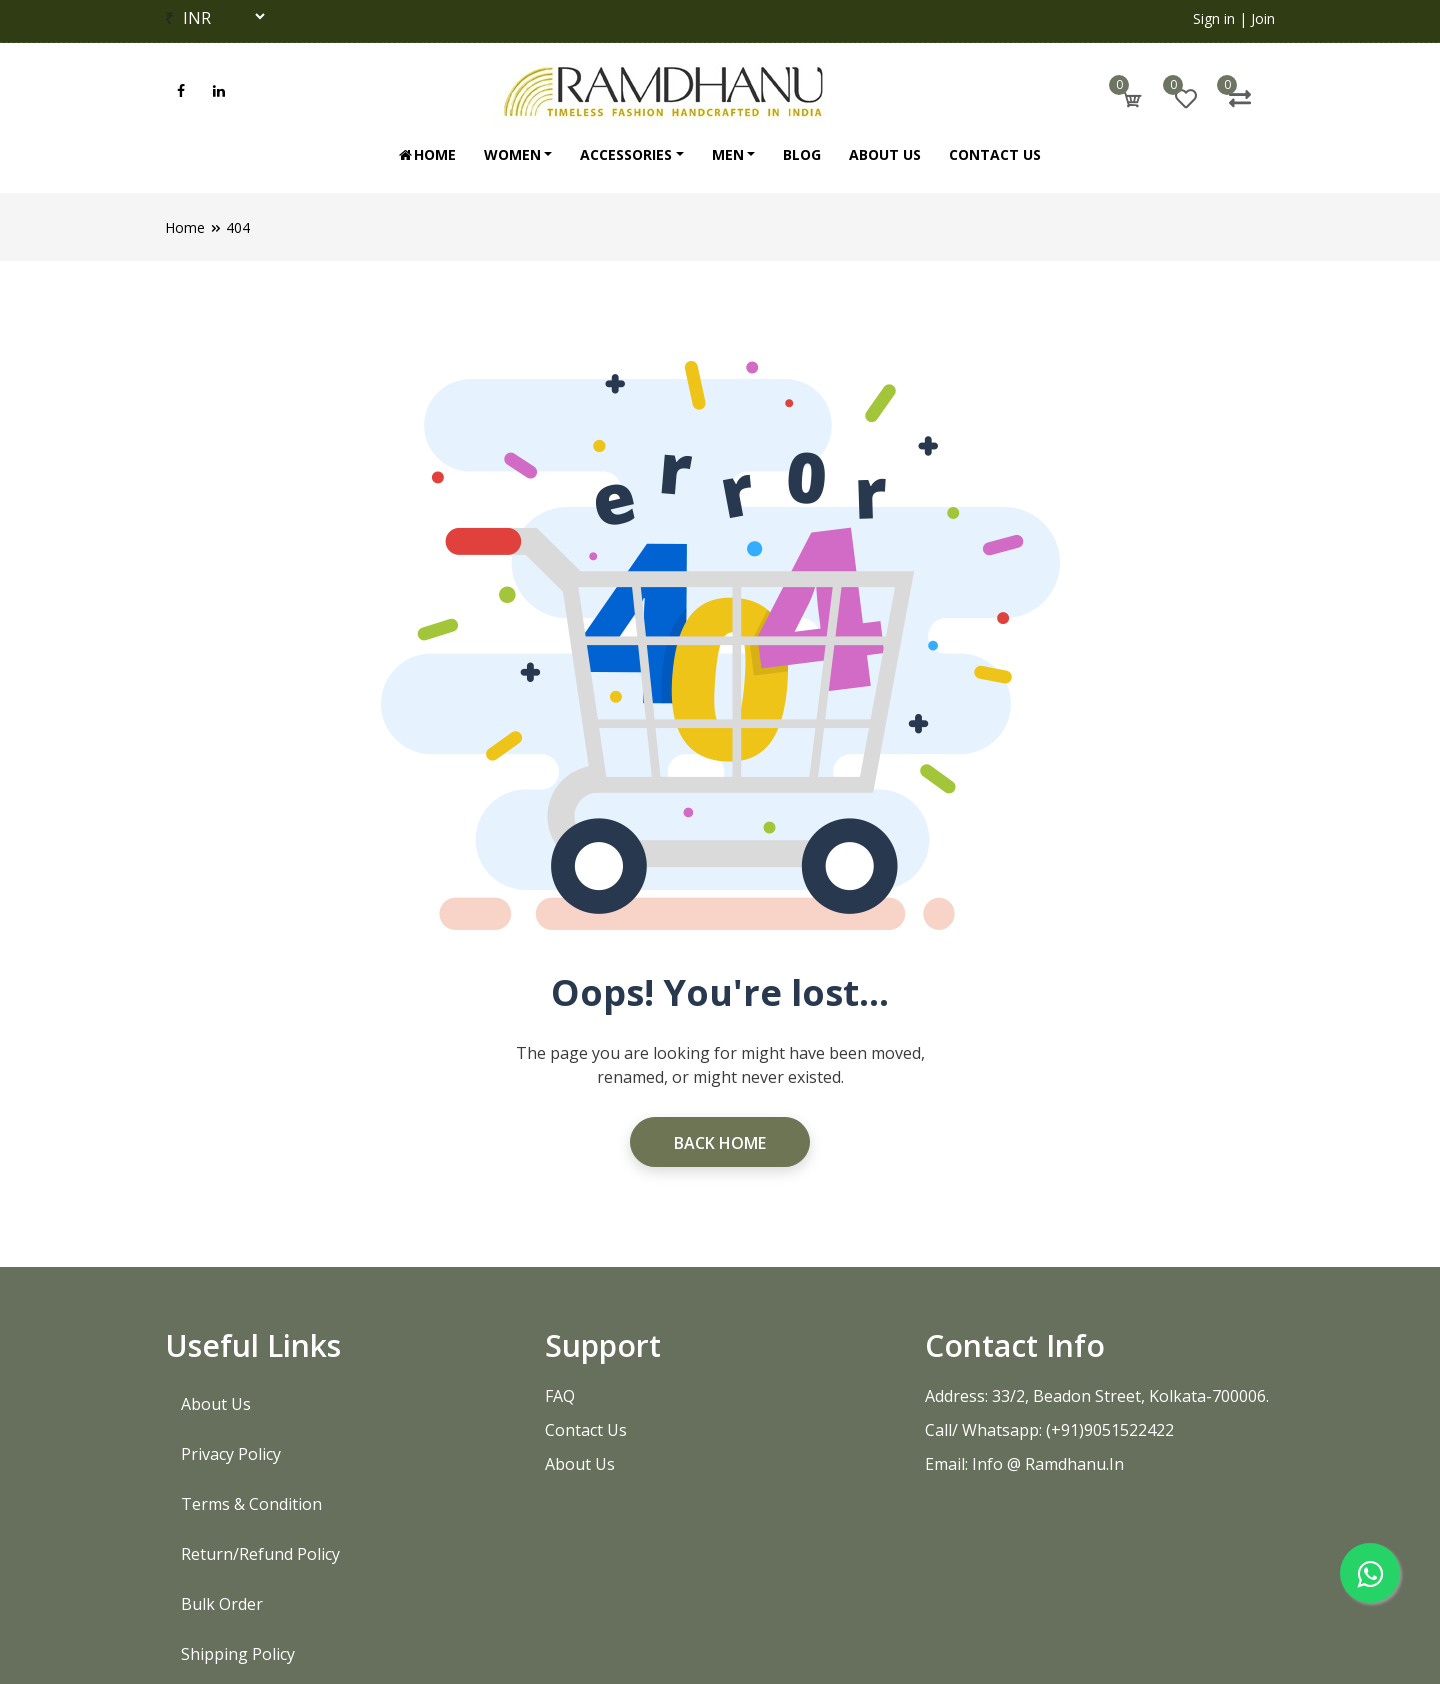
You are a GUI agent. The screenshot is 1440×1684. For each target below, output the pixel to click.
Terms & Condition (251, 1504)
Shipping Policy (238, 1654)
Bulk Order (222, 1604)
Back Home (720, 1143)
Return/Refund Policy (260, 1554)
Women (512, 154)
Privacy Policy (231, 1454)
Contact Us (995, 154)
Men (728, 154)
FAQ (560, 1396)
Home (426, 154)
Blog (802, 154)
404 (238, 227)
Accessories (626, 154)
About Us (885, 154)
